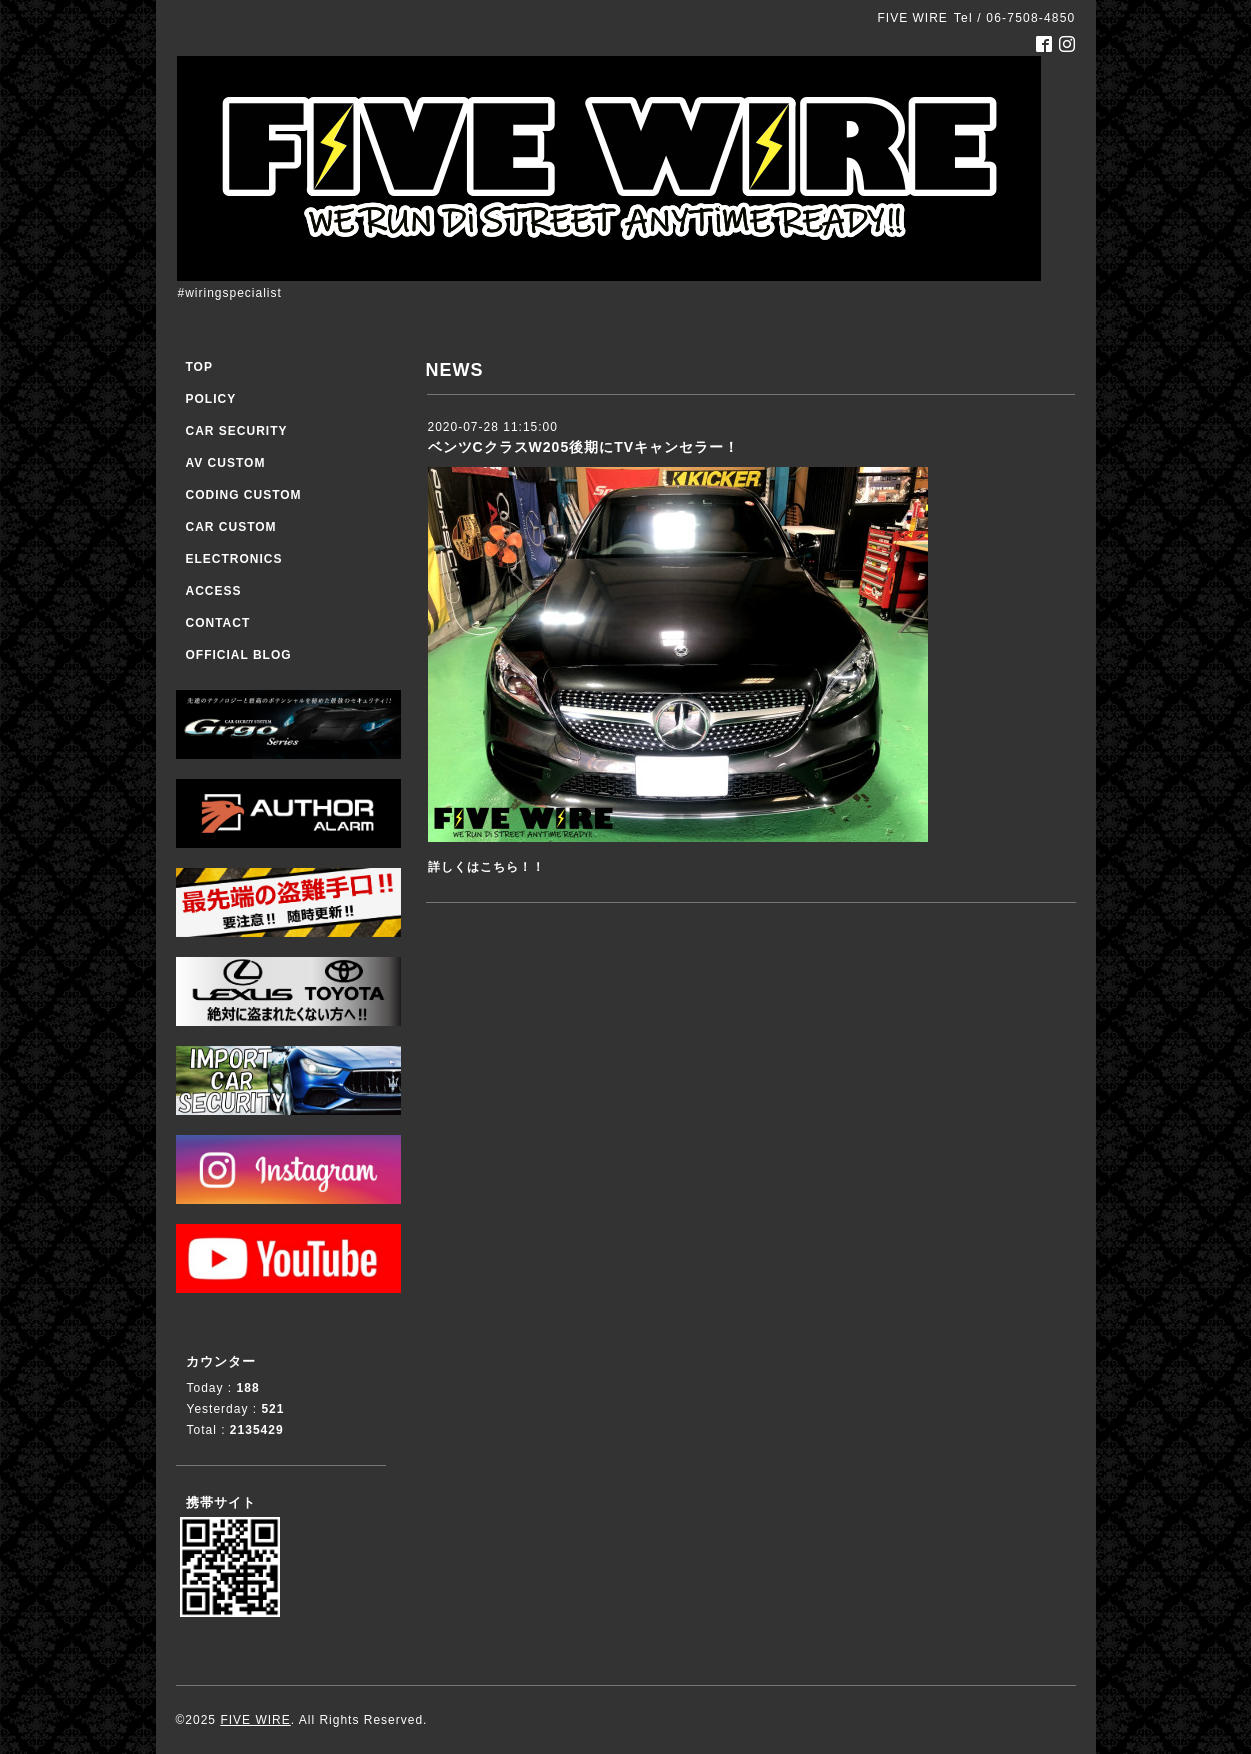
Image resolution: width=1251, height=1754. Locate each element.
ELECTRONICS (234, 559)
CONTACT (218, 623)
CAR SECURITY (237, 431)
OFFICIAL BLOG (239, 655)
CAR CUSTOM (231, 527)
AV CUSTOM (226, 463)
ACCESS (214, 591)
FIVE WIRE (255, 1720)
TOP (199, 367)
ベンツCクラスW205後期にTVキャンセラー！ (584, 447)
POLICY (211, 399)
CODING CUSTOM (244, 495)
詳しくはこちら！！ (486, 867)
